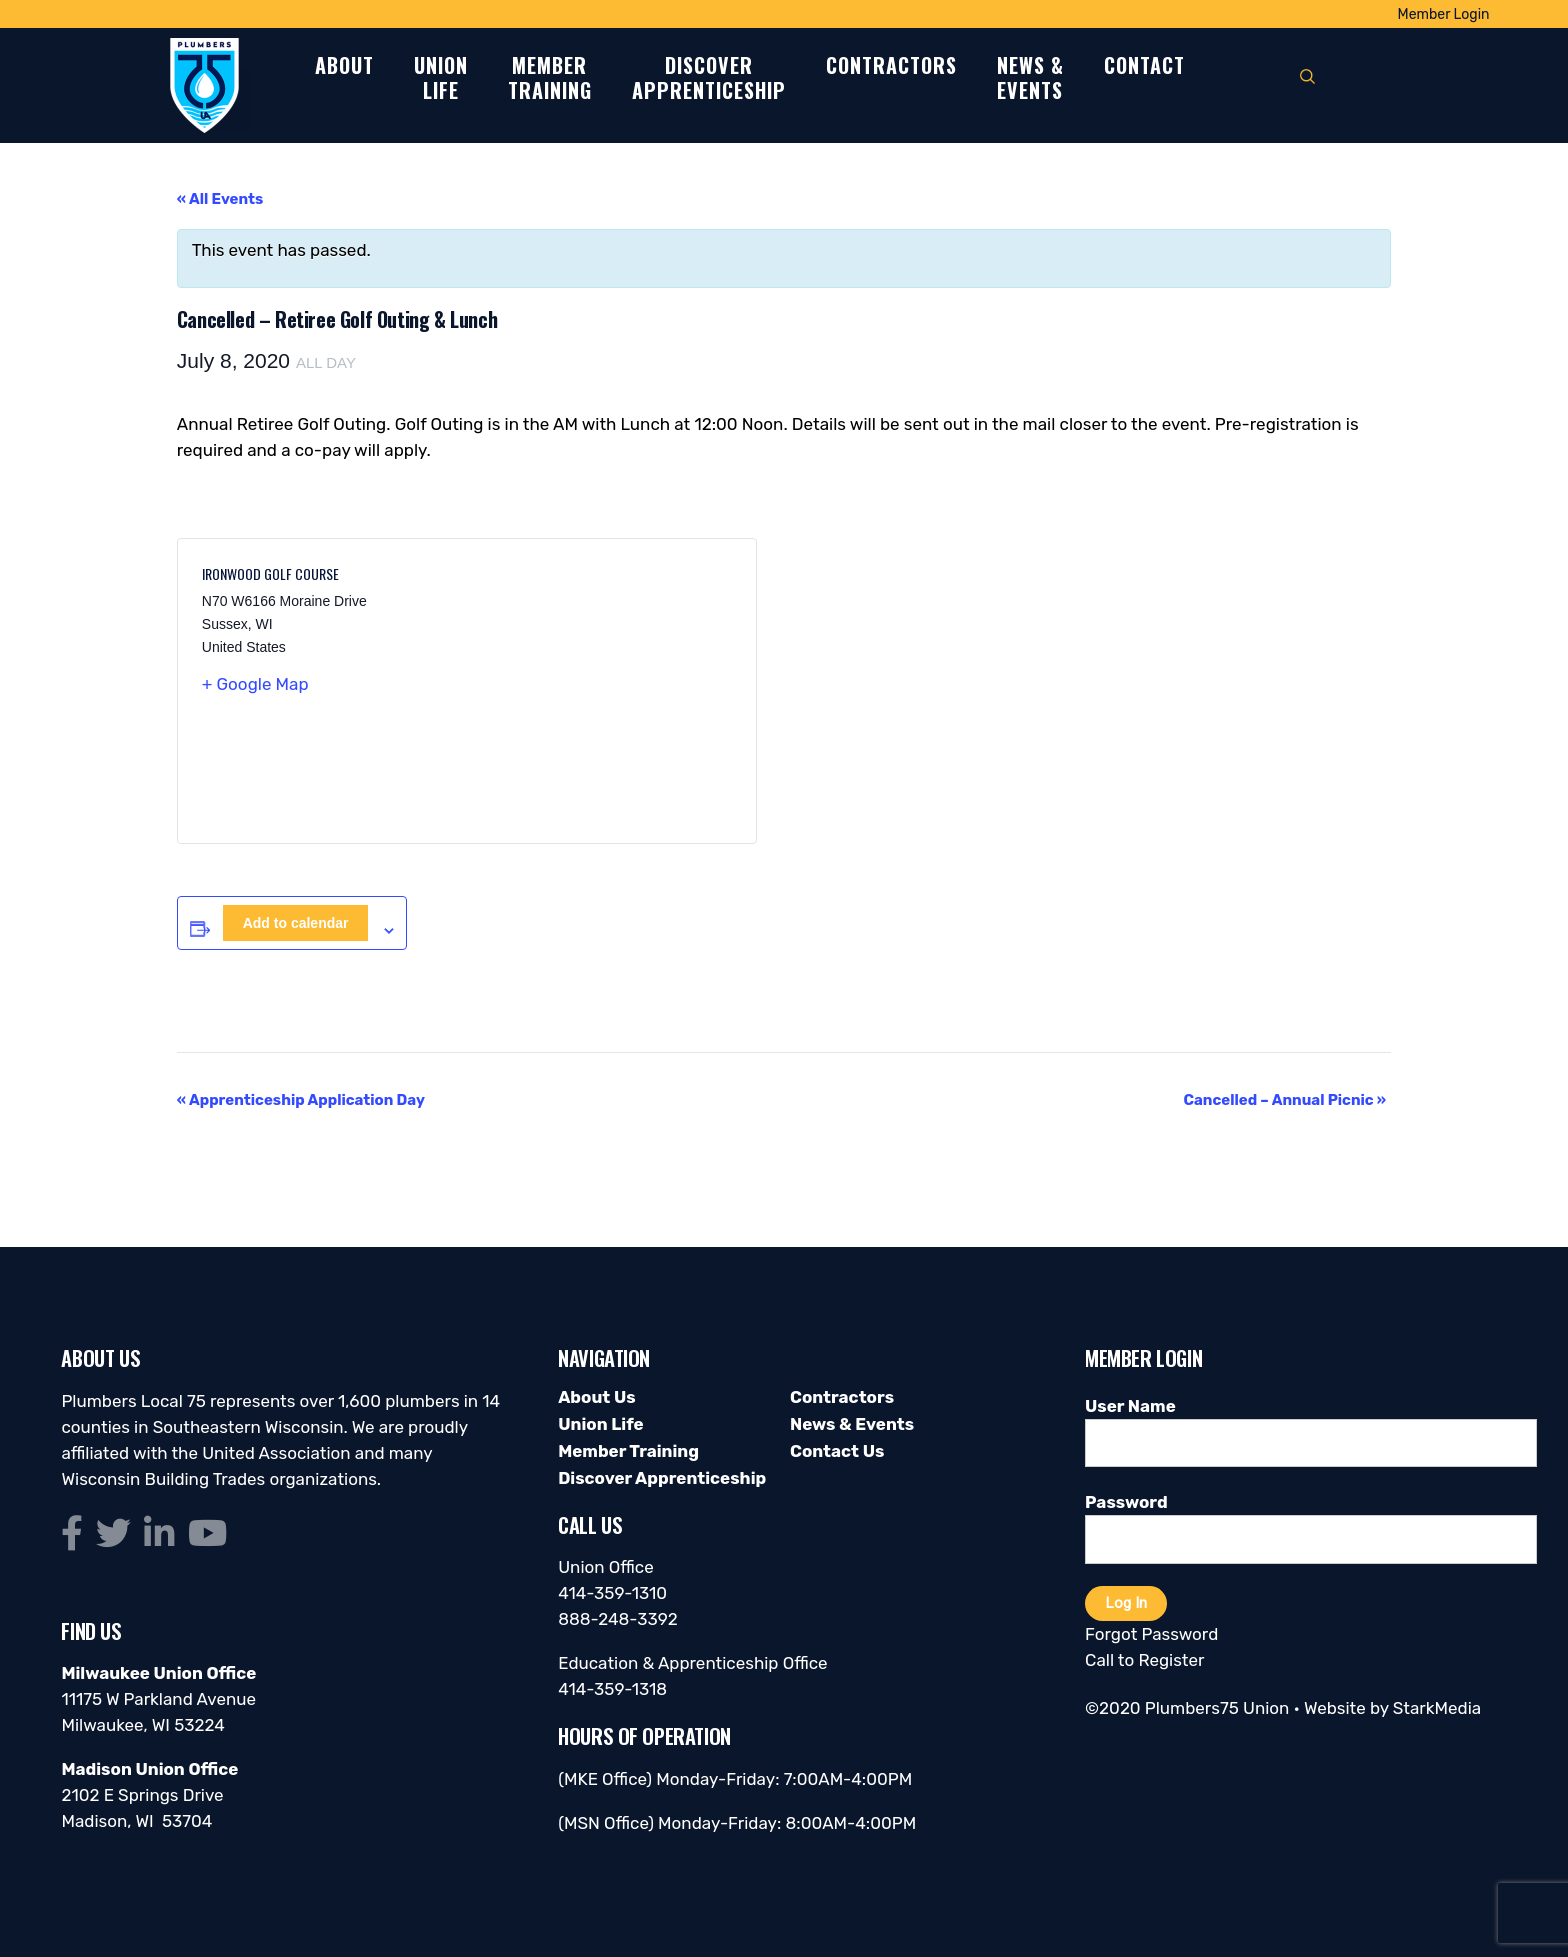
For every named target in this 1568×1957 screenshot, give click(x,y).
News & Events (852, 1424)
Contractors (891, 66)
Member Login (1444, 14)
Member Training (628, 1451)
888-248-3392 (618, 1619)
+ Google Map (255, 684)
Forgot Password (1151, 1634)
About (344, 66)
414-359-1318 (612, 1689)
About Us (596, 1397)
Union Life (600, 1424)
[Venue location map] (599, 691)
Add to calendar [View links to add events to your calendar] (296, 923)
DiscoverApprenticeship (709, 79)
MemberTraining (550, 79)
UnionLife (441, 79)
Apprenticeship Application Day (301, 1100)
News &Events (1030, 79)
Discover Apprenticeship (662, 1478)
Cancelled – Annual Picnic (1284, 1100)
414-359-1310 (612, 1593)
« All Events (220, 199)
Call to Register (1144, 1660)
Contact (1144, 66)
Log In (1126, 1603)
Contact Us (837, 1451)
